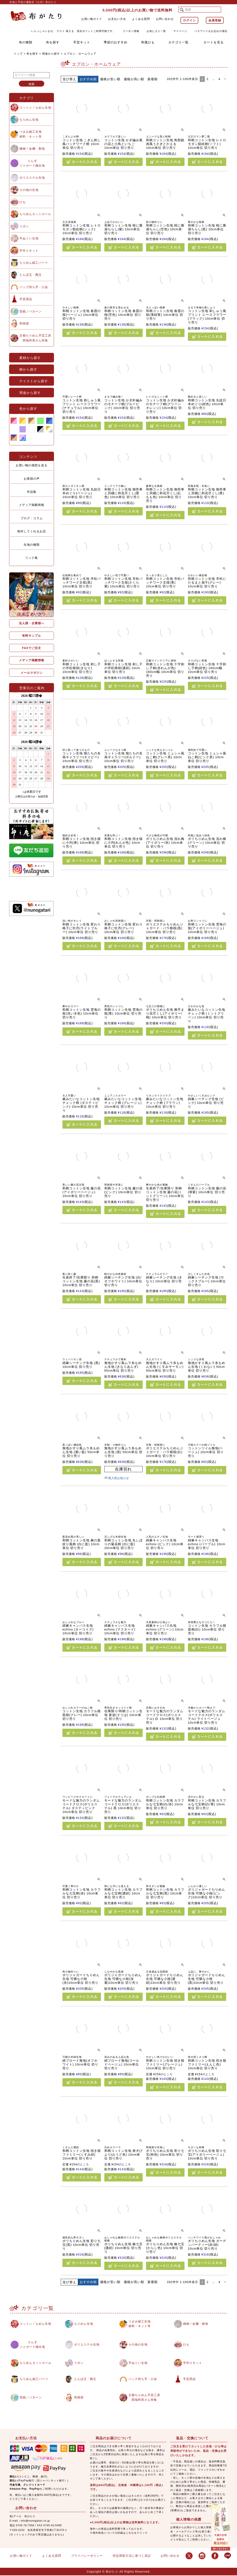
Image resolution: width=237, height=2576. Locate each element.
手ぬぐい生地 (29, 238)
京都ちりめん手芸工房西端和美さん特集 (35, 338)
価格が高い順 (134, 79)
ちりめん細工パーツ (33, 262)
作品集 (31, 491)
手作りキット (29, 250)
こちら (130, 2533)
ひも (22, 202)
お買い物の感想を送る (31, 465)
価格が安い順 (110, 79)
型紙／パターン (30, 311)
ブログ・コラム (32, 518)
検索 (31, 84)
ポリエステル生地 (32, 177)
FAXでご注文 (31, 648)
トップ (18, 53)
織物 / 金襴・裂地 (32, 148)
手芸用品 (25, 299)
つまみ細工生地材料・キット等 (30, 134)
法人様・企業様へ (31, 623)
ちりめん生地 (29, 119)
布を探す (32, 53)
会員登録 (214, 20)
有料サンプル (31, 635)
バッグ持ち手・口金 (33, 287)
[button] (225, 79)
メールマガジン (32, 672)
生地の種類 (32, 544)
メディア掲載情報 (31, 505)
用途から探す (51, 53)
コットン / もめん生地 (35, 107)
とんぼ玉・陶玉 (30, 274)
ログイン (189, 20)
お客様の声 (32, 478)
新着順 (152, 79)
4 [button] (219, 79)
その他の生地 (29, 190)
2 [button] (207, 79)
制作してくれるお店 (31, 531)
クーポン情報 (131, 31)
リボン (24, 226)
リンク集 (31, 557)
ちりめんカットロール (35, 214)
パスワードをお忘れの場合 (210, 31)
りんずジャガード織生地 (32, 163)
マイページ (180, 31)
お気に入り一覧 (156, 31)
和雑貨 (24, 323)
